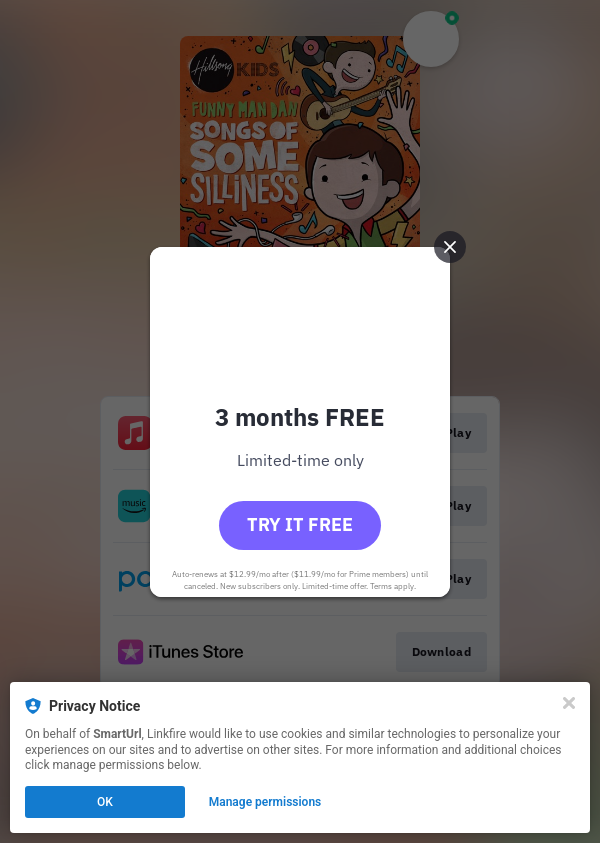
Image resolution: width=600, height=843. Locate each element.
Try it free (300, 524)
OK (105, 802)
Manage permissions (265, 802)
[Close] (569, 703)
